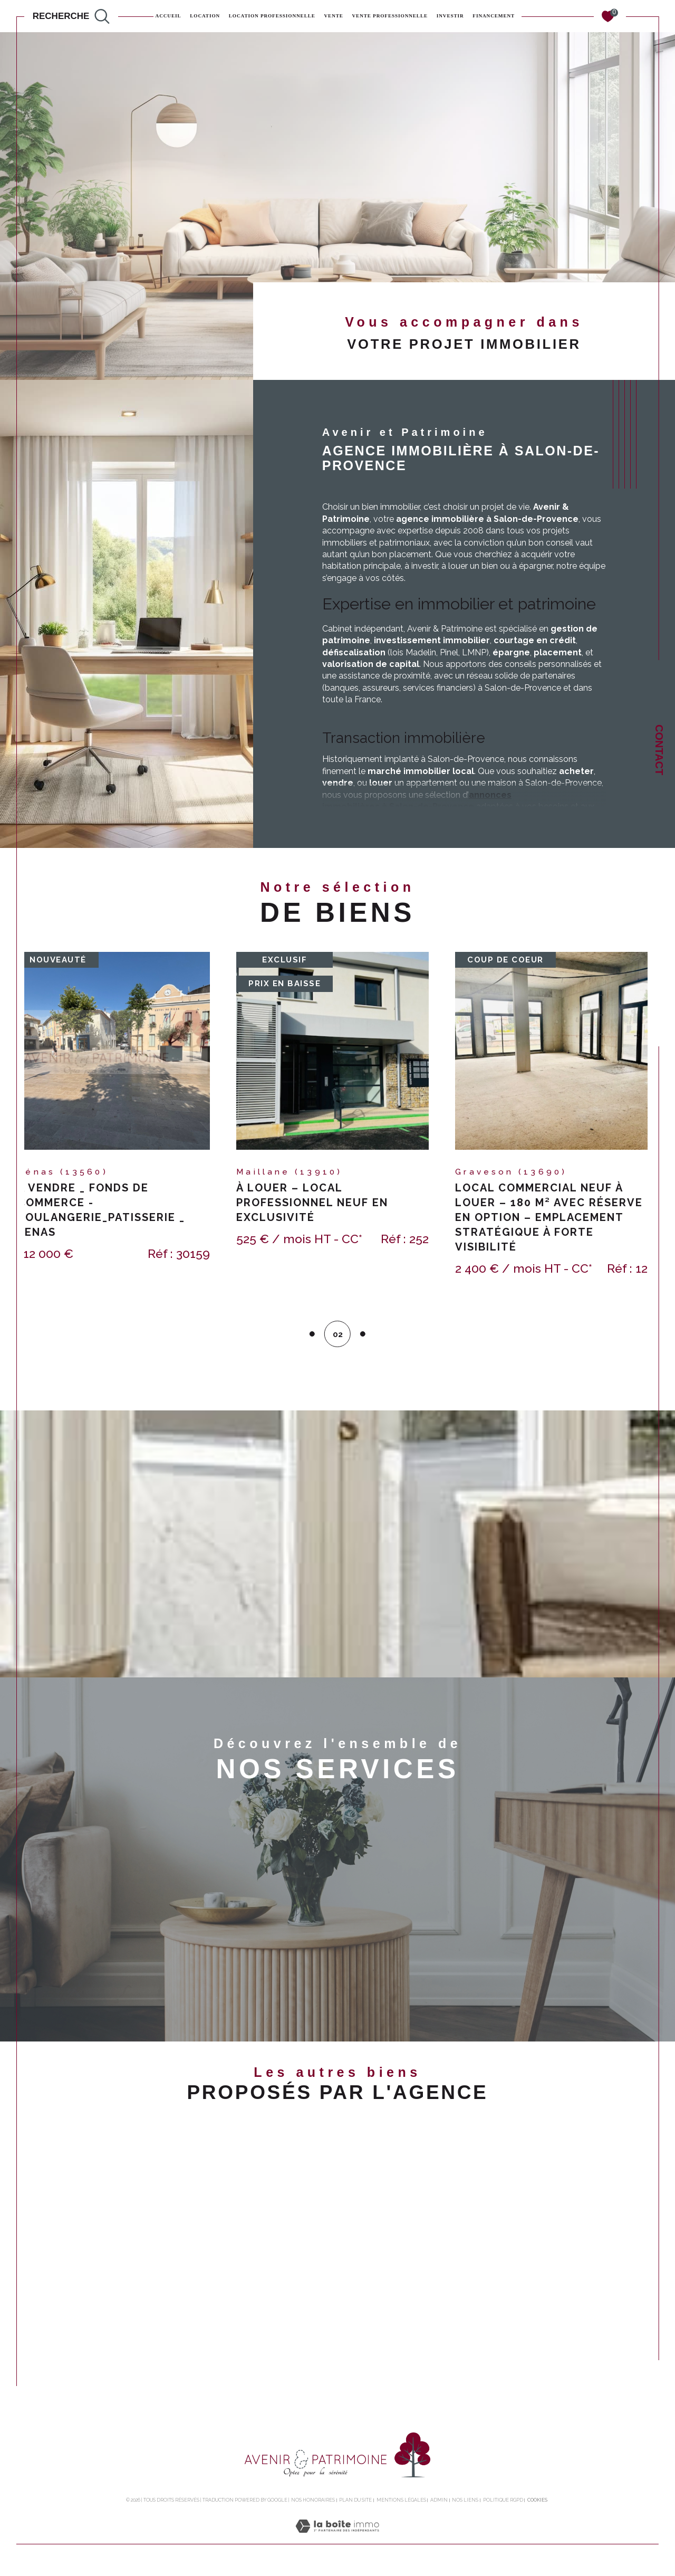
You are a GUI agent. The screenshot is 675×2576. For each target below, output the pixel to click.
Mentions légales (401, 2505)
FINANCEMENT (493, 15)
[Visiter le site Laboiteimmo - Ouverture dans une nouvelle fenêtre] (337, 2544)
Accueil (168, 15)
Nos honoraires (313, 2505)
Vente (333, 15)
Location (205, 15)
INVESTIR (450, 15)
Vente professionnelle (390, 15)
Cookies (537, 2505)
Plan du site (355, 2505)
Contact (659, 749)
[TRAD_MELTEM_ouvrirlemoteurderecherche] (71, 16)
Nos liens (465, 2505)
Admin (439, 2505)
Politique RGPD (503, 2505)
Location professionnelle (272, 15)
